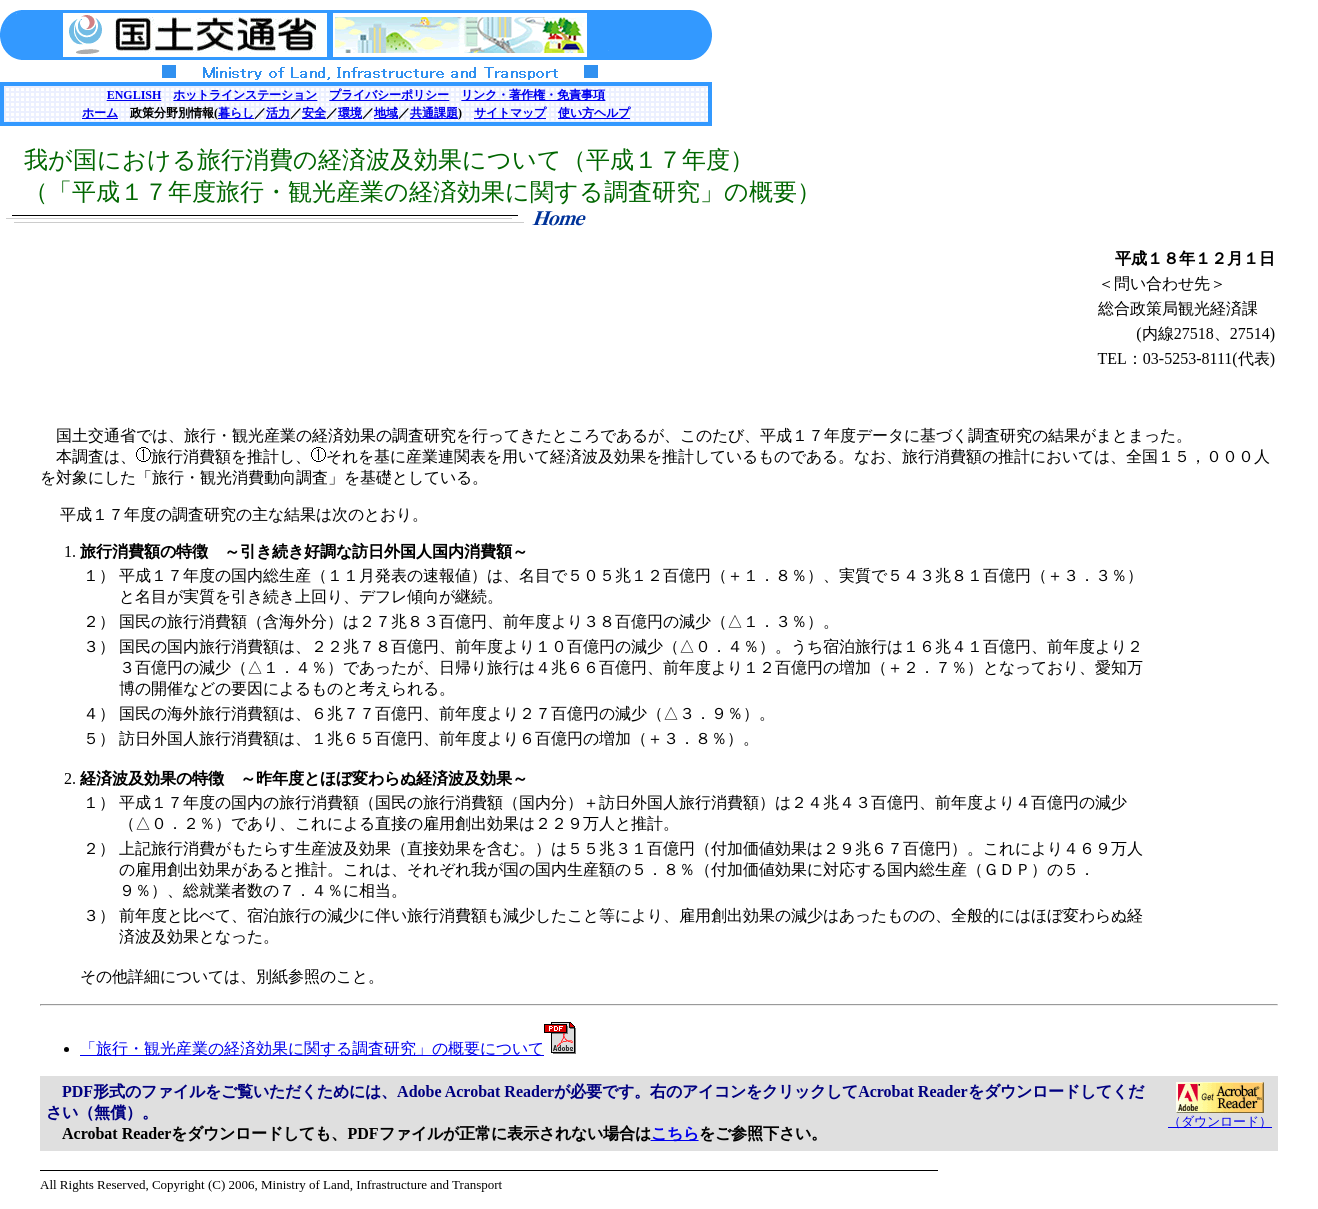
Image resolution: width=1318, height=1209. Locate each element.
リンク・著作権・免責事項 (533, 95)
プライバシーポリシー (389, 95)
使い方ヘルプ (594, 113)
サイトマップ (510, 113)
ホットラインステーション (245, 95)
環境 (350, 113)
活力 (278, 113)
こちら (675, 1133)
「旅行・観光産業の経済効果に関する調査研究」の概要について (328, 1048)
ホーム (100, 113)
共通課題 (434, 113)
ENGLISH (134, 95)
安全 (314, 113)
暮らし (236, 113)
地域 (386, 113)
